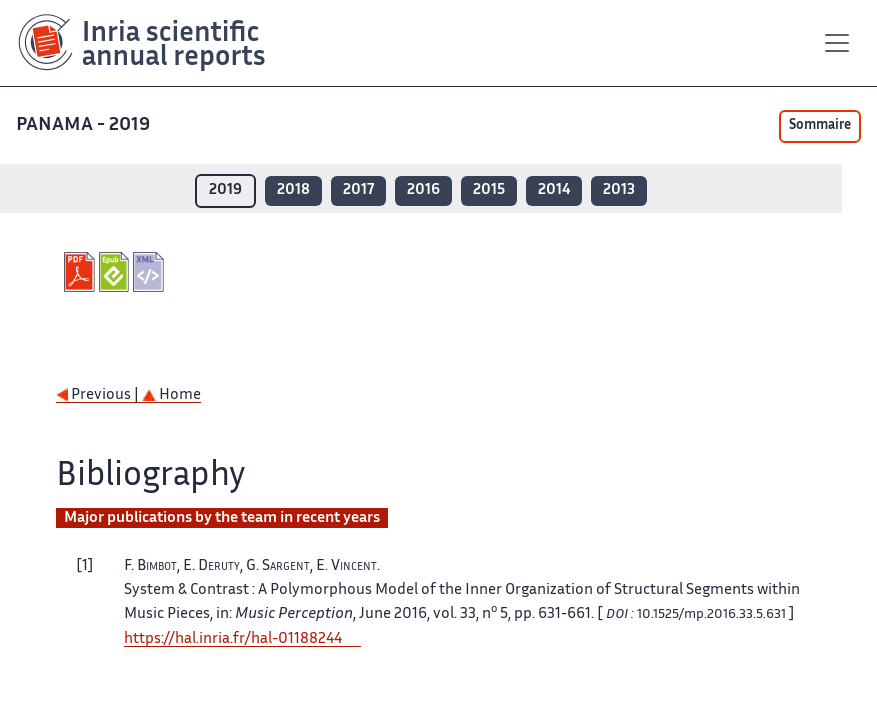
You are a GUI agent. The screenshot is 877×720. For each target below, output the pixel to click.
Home (171, 395)
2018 (293, 190)
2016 (423, 190)
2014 (554, 190)
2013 (619, 190)
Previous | (99, 395)
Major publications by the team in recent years (222, 518)
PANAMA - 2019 (85, 125)
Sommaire (820, 126)
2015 (489, 190)
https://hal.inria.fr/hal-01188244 (233, 639)
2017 (358, 190)
